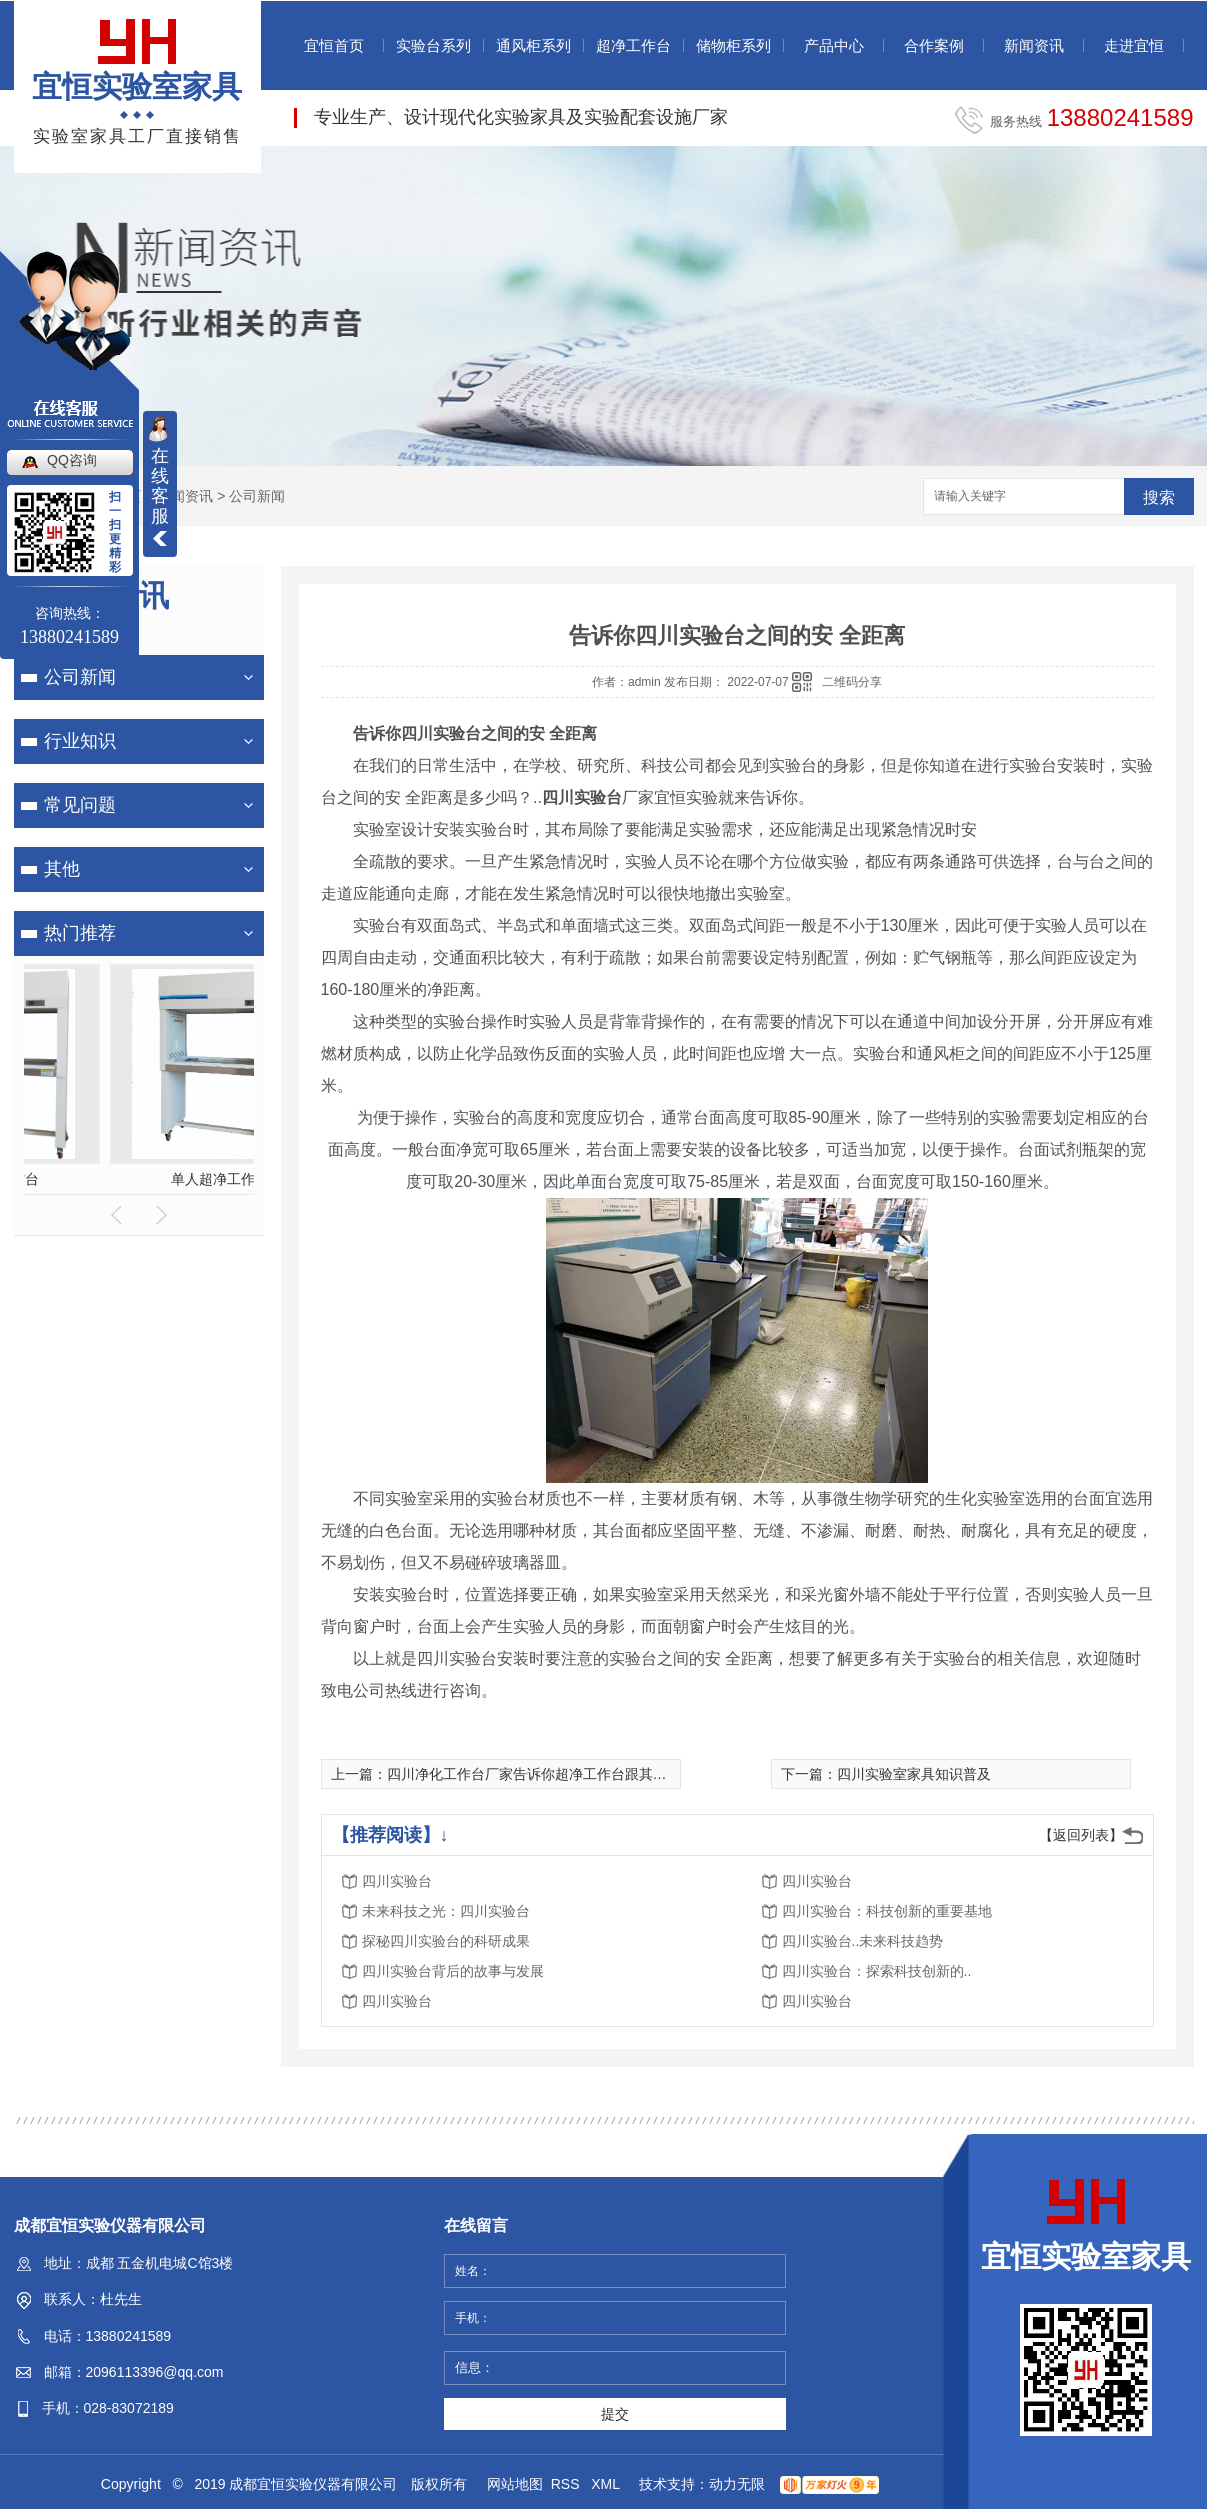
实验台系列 (433, 45)
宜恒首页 (334, 45)
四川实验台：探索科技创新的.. (877, 1971)
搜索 (1159, 497)
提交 (615, 2414)
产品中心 (834, 45)
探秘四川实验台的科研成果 (446, 1941)
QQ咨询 (72, 460)
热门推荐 (80, 933)
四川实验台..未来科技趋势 (863, 1941)
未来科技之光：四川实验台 (446, 1911)
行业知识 (80, 741)
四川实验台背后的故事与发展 (453, 1971)
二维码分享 (852, 682)
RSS (567, 2484)
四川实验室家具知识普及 (914, 1774)
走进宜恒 (1134, 45)
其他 (62, 869)
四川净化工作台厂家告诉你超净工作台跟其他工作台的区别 (569, 1774)
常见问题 (80, 805)
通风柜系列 (533, 45)
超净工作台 (633, 45)
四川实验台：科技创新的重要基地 (887, 1911)
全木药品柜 (173, 1179)
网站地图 (515, 2484)
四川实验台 (397, 1881)
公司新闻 (257, 496)
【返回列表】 (1081, 1835)
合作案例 (934, 45)
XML (607, 2484)
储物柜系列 (733, 45)
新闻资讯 (1034, 45)
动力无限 (737, 2484)
